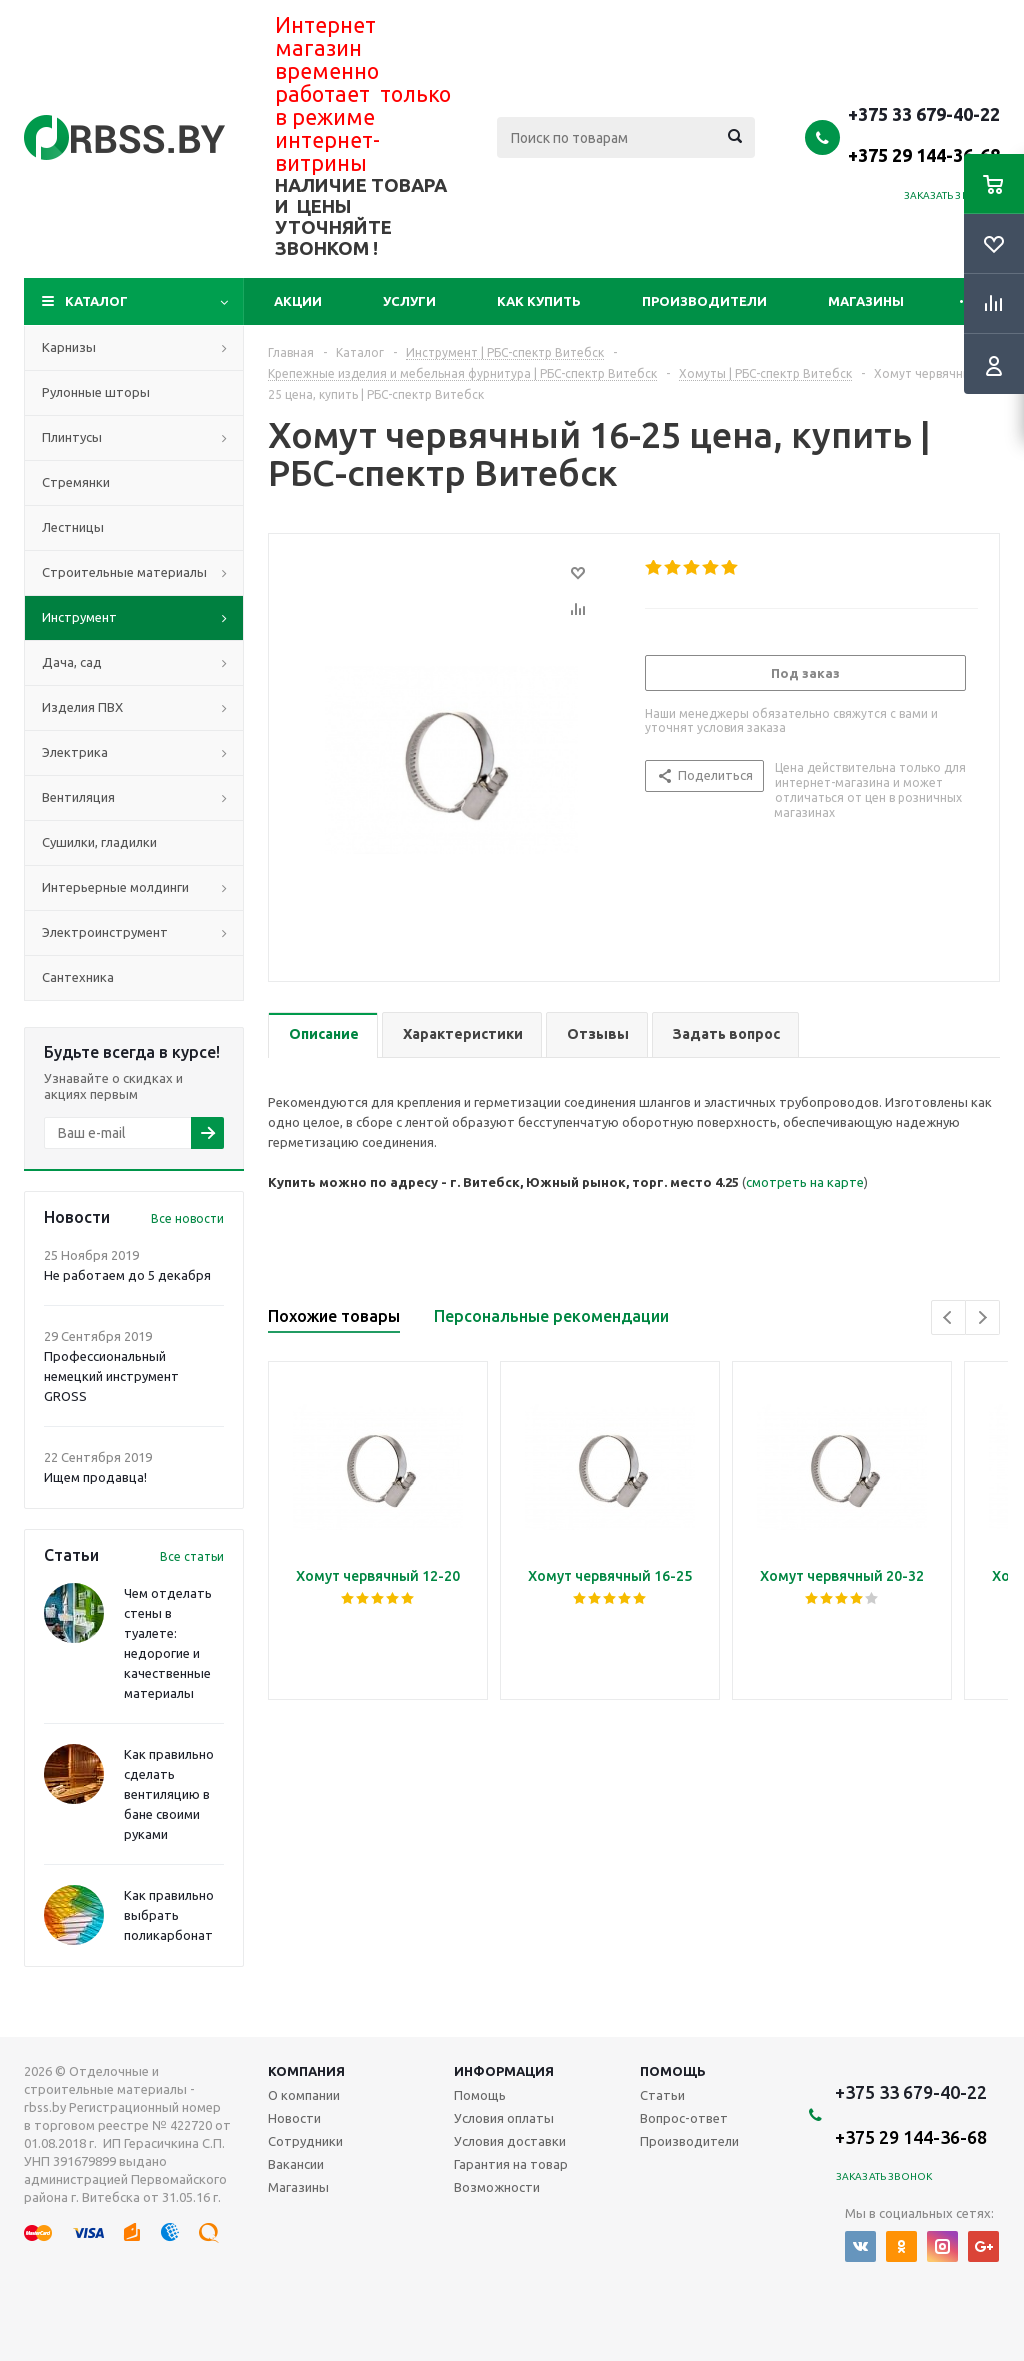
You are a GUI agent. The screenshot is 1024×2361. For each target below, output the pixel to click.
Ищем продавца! (95, 1477)
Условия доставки (510, 2141)
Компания (306, 2071)
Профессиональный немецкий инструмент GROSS (111, 1376)
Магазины (866, 301)
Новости (294, 2118)
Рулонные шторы (96, 392)
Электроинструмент (105, 932)
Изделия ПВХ (82, 707)
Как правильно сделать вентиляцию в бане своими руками (169, 1794)
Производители (704, 301)
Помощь (673, 2071)
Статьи (662, 2095)
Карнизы (69, 347)
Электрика (75, 752)
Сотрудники (305, 2141)
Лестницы (73, 527)
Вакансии (296, 2164)
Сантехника (78, 977)
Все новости (187, 1218)
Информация (504, 2071)
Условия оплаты (504, 2118)
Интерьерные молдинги (115, 887)
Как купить (539, 301)
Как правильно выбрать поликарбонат (169, 1915)
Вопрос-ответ (684, 2118)
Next (982, 1317)
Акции (298, 301)
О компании (304, 2095)
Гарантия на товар (511, 2164)
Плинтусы (72, 437)
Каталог (96, 301)
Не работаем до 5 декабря (127, 1275)
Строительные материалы (124, 572)
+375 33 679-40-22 (924, 134)
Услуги (409, 301)
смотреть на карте (805, 1182)
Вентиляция (78, 797)
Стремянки (76, 482)
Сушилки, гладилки (99, 842)
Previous (948, 1317)
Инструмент (79, 617)
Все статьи (192, 1556)
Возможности (497, 2187)
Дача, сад (72, 662)
